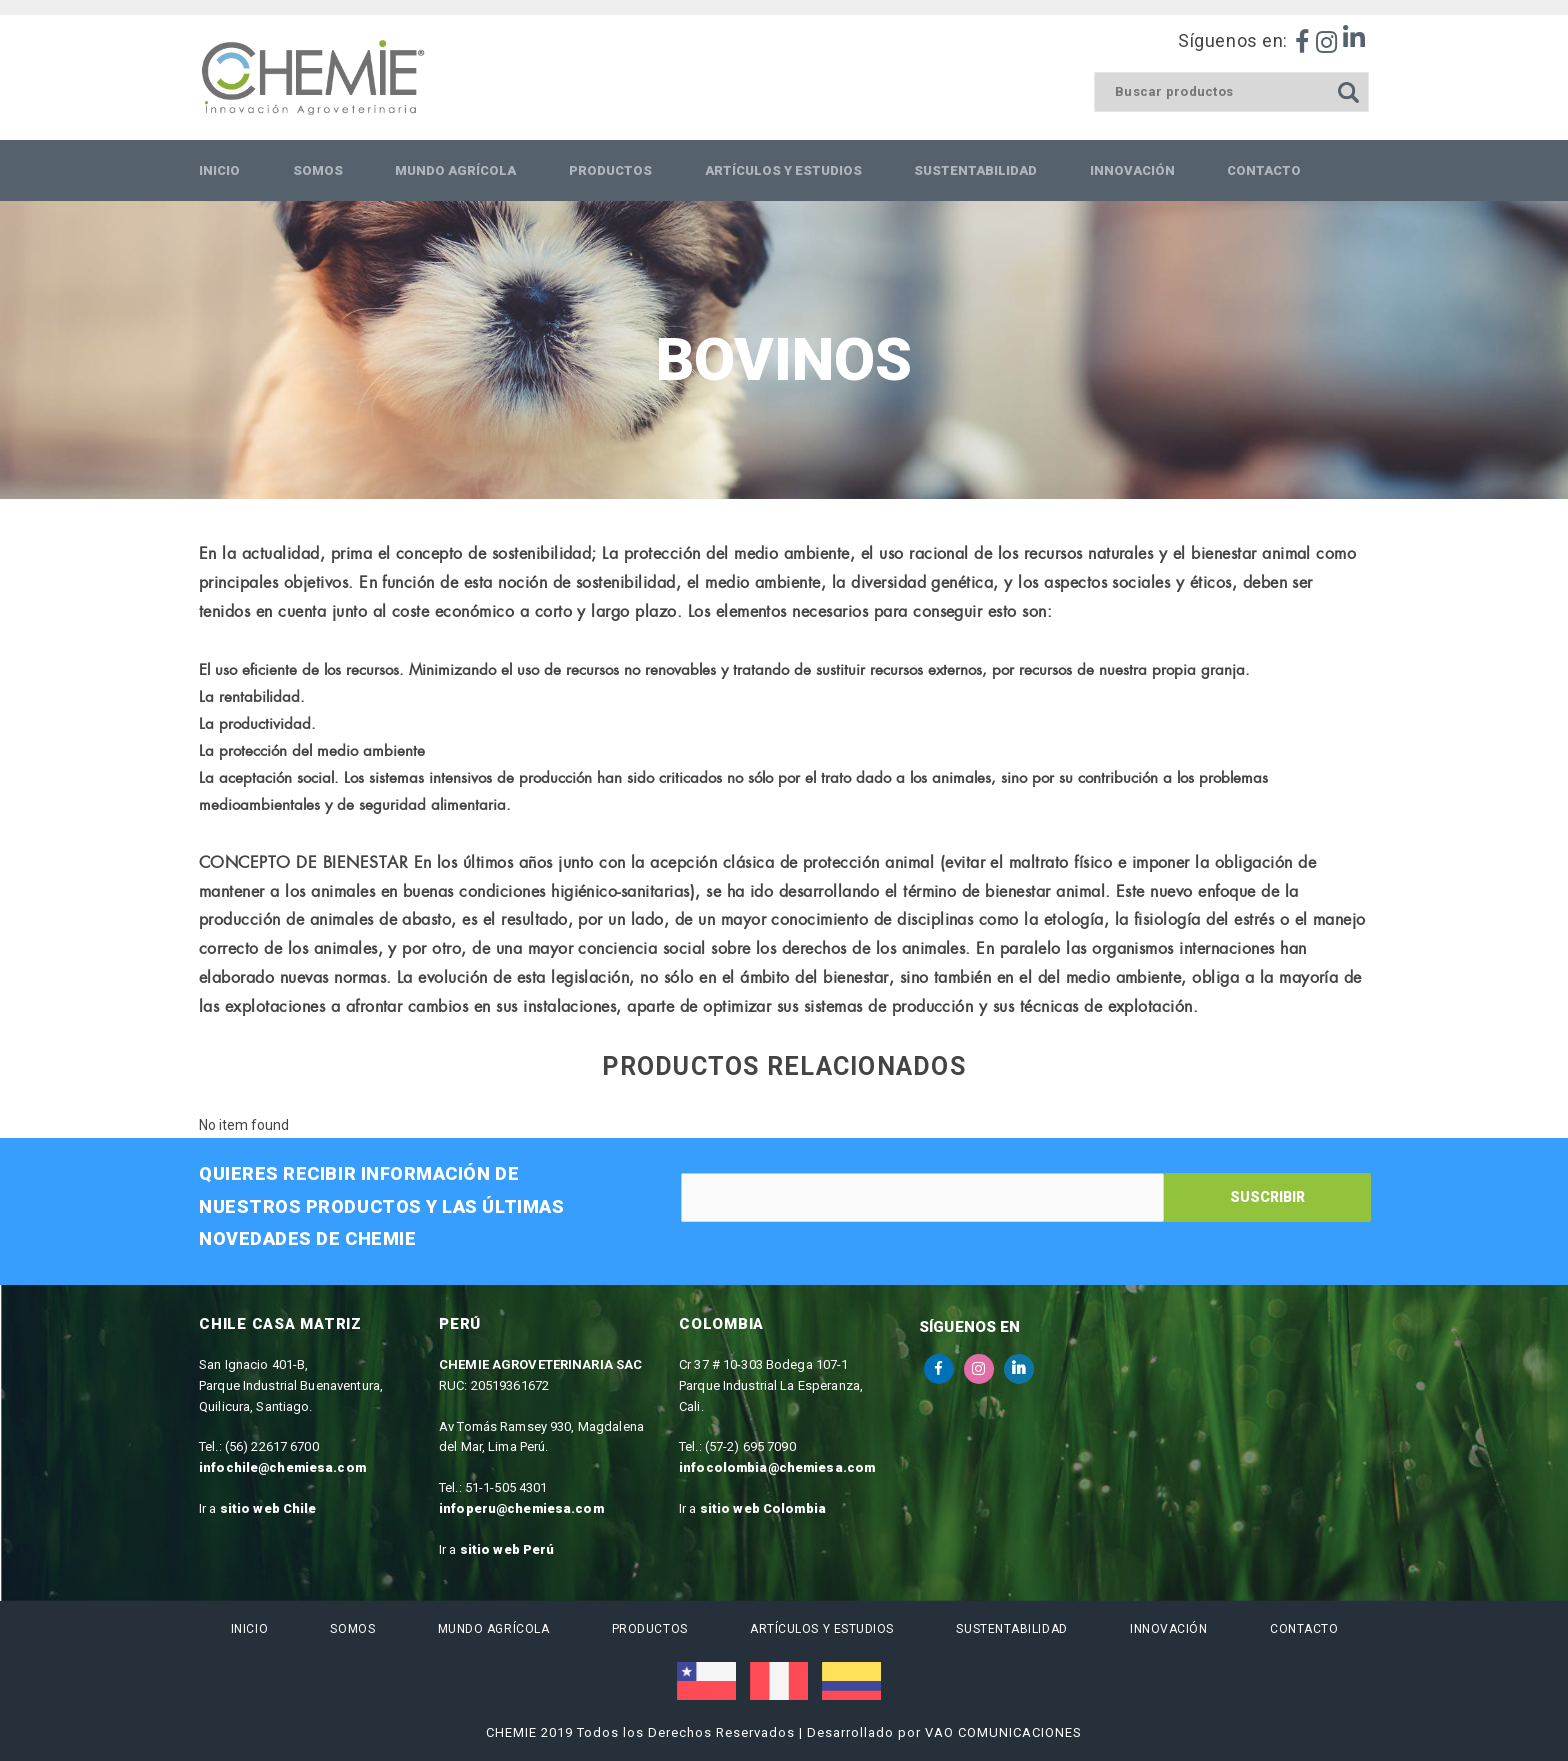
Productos (649, 1629)
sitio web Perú (507, 1549)
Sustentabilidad (1011, 1629)
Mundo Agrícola (493, 1629)
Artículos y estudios (821, 1629)
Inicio (248, 1629)
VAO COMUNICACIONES (1003, 1732)
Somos (352, 1629)
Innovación (1169, 1629)
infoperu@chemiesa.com (521, 1508)
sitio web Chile (268, 1508)
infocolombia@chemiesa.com (777, 1467)
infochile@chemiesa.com (282, 1467)
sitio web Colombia (763, 1508)
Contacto (1303, 1629)
